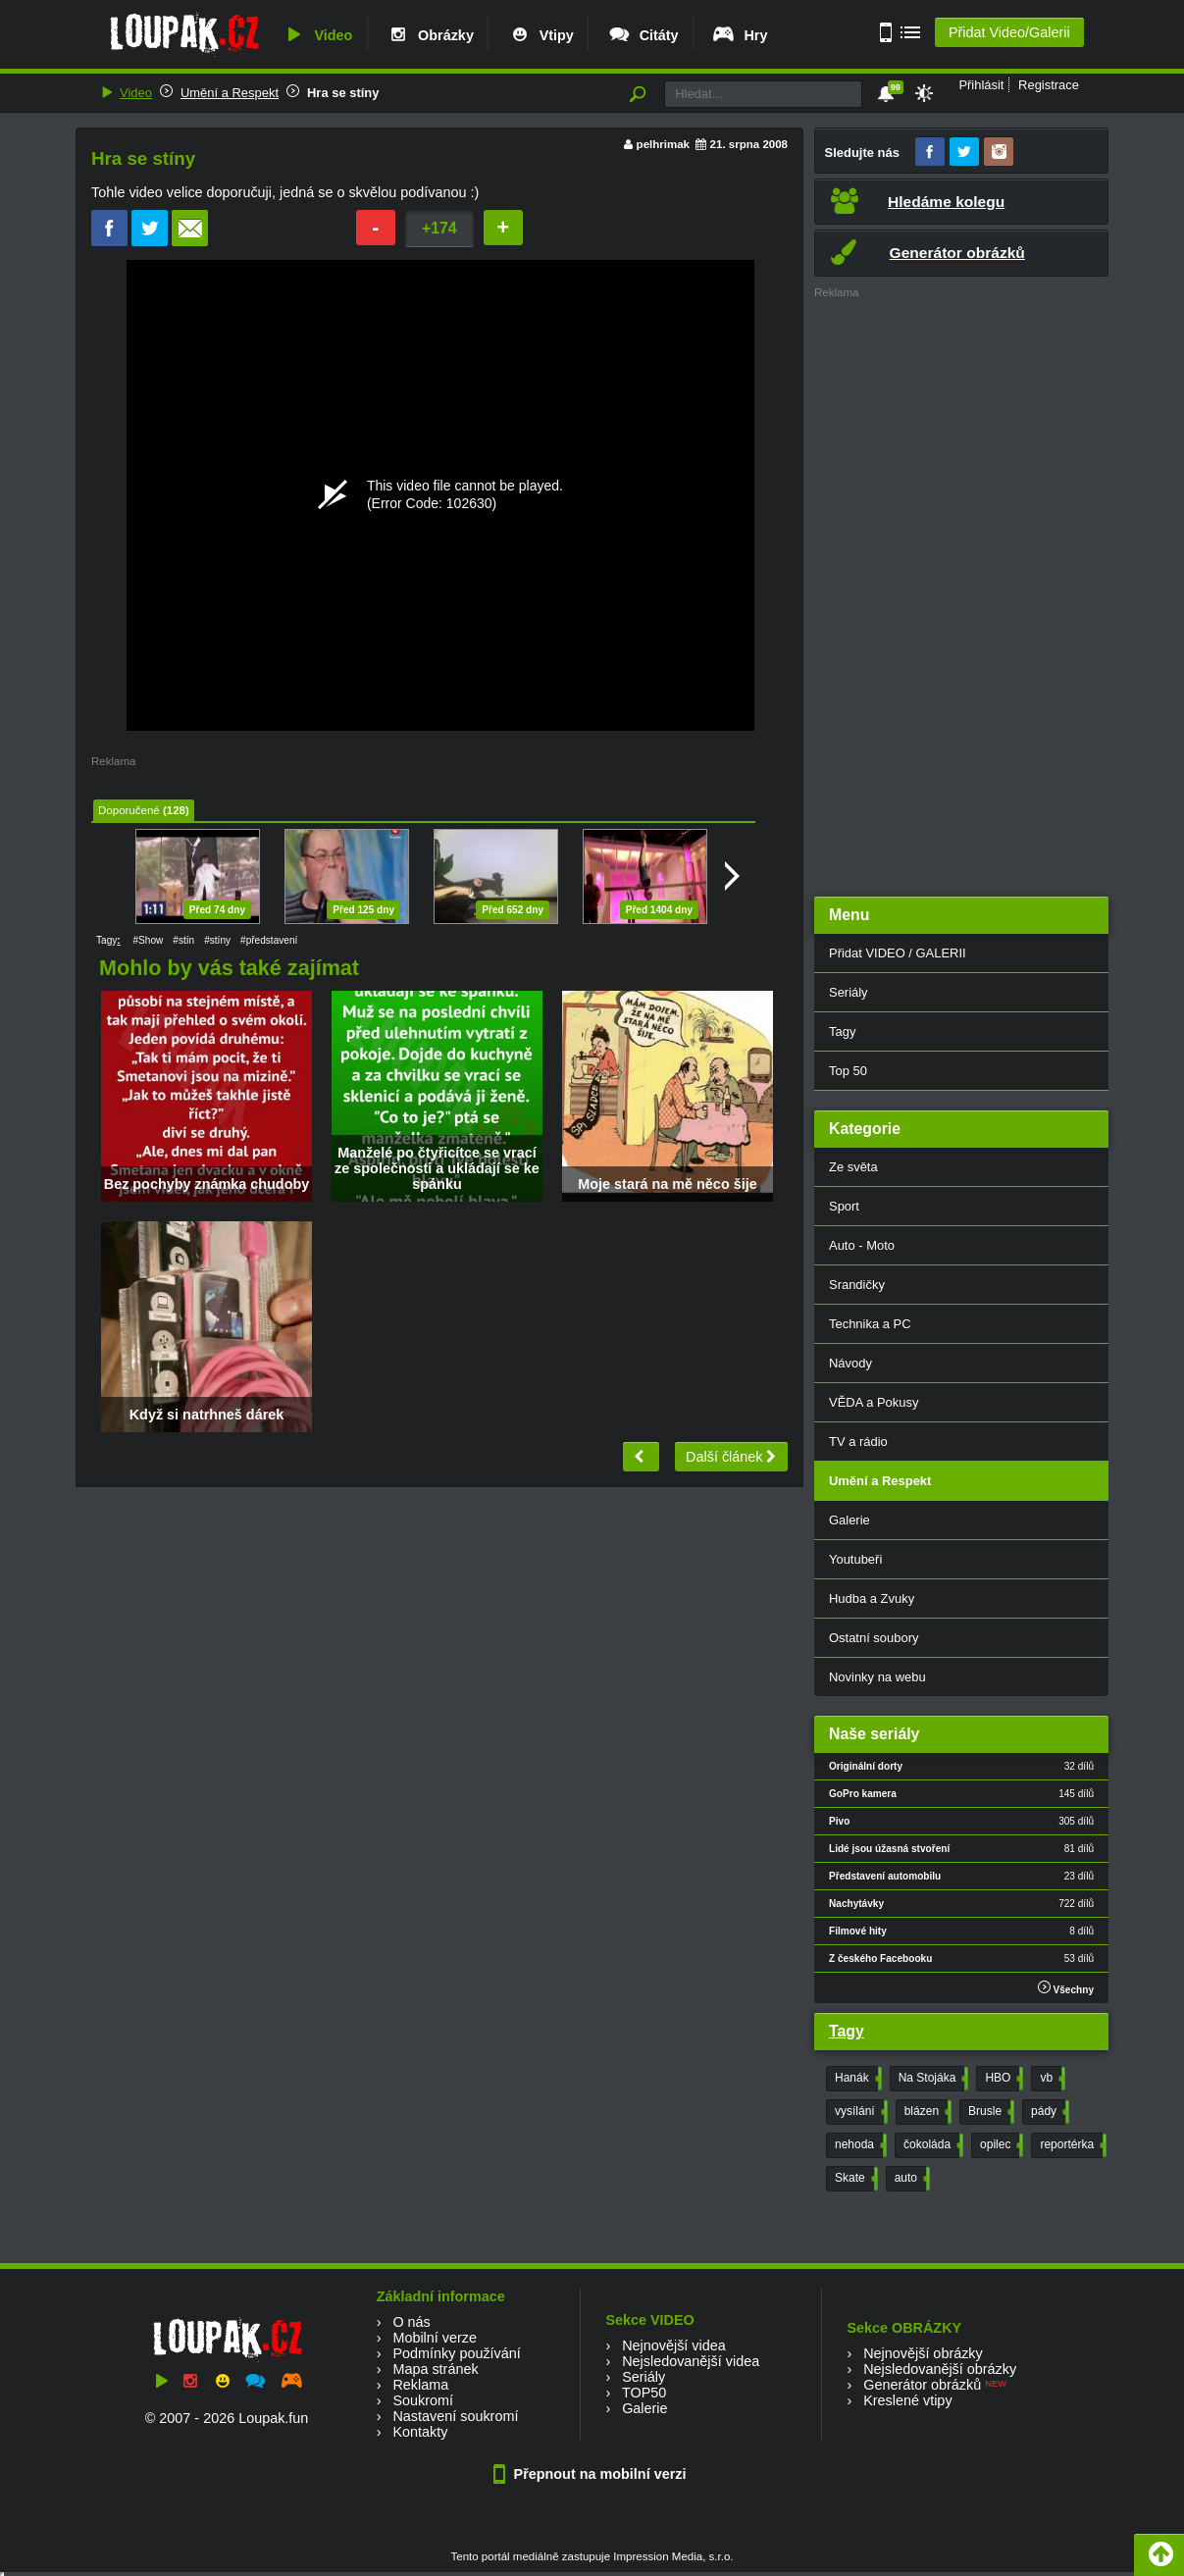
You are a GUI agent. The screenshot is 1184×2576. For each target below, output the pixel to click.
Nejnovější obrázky (923, 2353)
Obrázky (430, 35)
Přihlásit (981, 84)
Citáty (643, 35)
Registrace (1048, 84)
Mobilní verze (434, 2337)
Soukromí (422, 2400)
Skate (854, 2178)
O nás (411, 2322)
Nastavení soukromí (455, 2416)
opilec (999, 2145)
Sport (844, 1206)
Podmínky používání (456, 2353)
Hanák (856, 2078)
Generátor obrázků (922, 2385)
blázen (926, 2112)
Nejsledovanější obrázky (939, 2369)
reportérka (1071, 2145)
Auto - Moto (862, 1245)
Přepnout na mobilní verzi (592, 2474)
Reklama (420, 2385)
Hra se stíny (343, 92)
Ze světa (853, 1166)
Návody (850, 1363)
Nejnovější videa (674, 2345)
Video (317, 35)
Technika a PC (870, 1323)
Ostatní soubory (873, 1637)
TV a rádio (858, 1441)
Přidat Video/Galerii (1009, 32)
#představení (268, 940)
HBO (1002, 2078)
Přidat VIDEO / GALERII (897, 953)
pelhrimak (663, 144)
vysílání (859, 2112)
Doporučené (129, 810)
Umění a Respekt (229, 92)
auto (910, 2178)
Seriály (848, 992)
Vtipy (540, 35)
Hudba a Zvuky (871, 1598)
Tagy (842, 1031)
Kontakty (419, 2432)
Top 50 (848, 1070)
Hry (739, 35)
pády (1048, 2112)
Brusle (989, 2112)
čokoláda (931, 2145)
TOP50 (644, 2392)
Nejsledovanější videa (690, 2361)
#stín (183, 940)
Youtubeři (855, 1559)
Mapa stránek (435, 2369)
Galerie (849, 1520)
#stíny (217, 940)
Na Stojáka (932, 2078)
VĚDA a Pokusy (873, 1402)
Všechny (1066, 1988)
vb (1050, 2078)
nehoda (859, 2145)
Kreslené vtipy (907, 2400)
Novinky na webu (877, 1677)
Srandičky (857, 1284)
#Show (147, 940)
